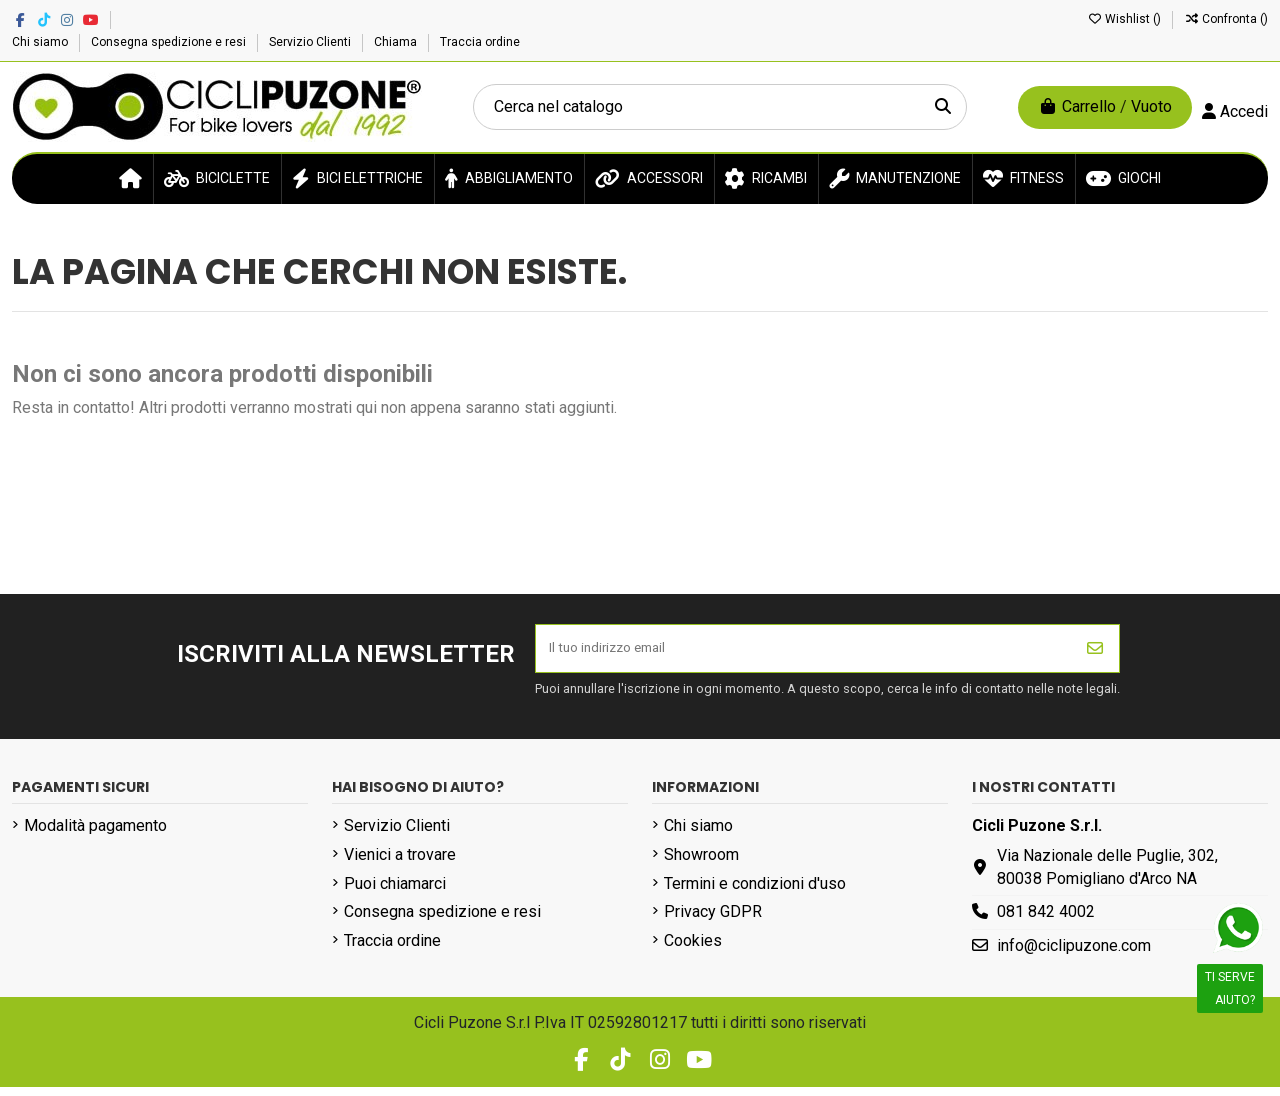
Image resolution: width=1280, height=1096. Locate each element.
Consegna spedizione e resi (170, 42)
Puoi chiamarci (395, 892)
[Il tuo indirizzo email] (804, 653)
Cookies (693, 949)
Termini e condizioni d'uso (755, 892)
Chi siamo (41, 42)
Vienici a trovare (400, 863)
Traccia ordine (480, 42)
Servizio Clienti (311, 42)
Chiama (397, 42)
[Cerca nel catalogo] (943, 107)
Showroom (701, 863)
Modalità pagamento (95, 834)
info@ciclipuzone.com (1074, 954)
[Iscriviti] (1095, 653)
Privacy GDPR (713, 921)
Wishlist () (1125, 19)
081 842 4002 (1046, 921)
